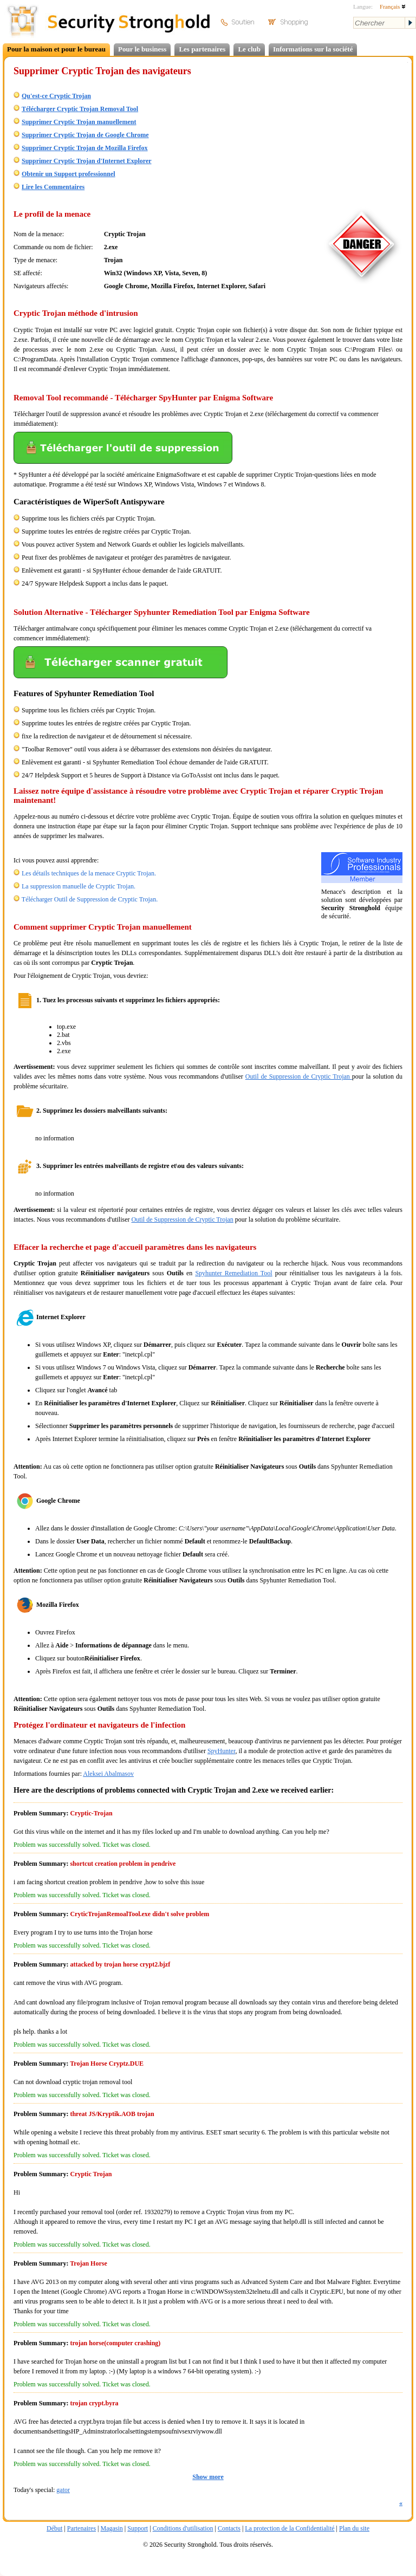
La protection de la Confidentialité (289, 2528)
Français (393, 6)
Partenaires (81, 2528)
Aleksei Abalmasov (108, 1773)
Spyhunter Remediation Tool (233, 1273)
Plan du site (354, 2528)
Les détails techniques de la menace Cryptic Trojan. (89, 873)
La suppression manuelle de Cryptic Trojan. (78, 886)
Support (137, 2528)
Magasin (111, 2528)
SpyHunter (221, 1751)
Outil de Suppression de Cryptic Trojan (298, 1076)
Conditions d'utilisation (183, 2528)
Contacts (229, 2528)
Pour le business (142, 49)
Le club (249, 49)
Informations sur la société (313, 49)
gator (63, 2490)
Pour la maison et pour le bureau (56, 49)
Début (54, 2528)
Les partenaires (202, 49)
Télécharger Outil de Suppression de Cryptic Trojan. (90, 899)
